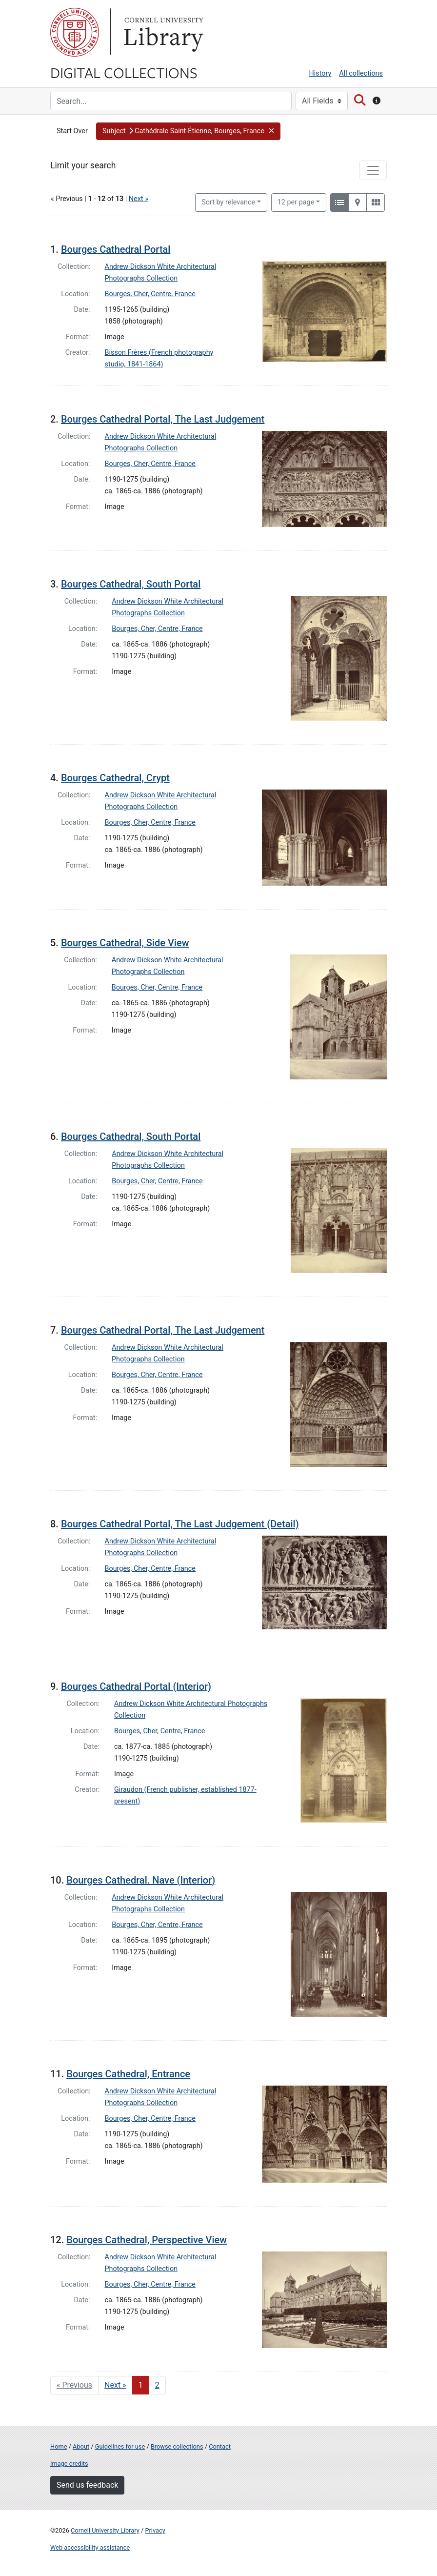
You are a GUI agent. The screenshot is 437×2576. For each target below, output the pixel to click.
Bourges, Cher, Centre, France (150, 294)
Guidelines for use (120, 2446)
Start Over (72, 131)
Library (162, 32)
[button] (188, 131)
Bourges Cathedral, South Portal (130, 584)
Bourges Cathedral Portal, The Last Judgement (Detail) (180, 1524)
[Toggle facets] (373, 170)
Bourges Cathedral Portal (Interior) (136, 1686)
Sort (228, 202)
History (320, 73)
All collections (361, 73)
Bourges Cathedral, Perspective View (146, 2240)
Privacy (155, 2530)
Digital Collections (124, 72)
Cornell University (74, 32)
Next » (138, 199)
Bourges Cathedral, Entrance (128, 2074)
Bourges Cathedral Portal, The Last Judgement (163, 419)
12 (296, 201)
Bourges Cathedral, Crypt (115, 778)
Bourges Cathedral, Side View (125, 943)
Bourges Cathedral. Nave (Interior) (140, 1880)
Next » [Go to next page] (115, 2385)
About (81, 2446)
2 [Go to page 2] (157, 2385)
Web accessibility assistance (90, 2547)
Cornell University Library (105, 2530)
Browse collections (177, 2446)
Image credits (69, 2463)
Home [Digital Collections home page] (58, 2446)
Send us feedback (87, 2485)
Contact (220, 2446)
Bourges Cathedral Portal (116, 249)
